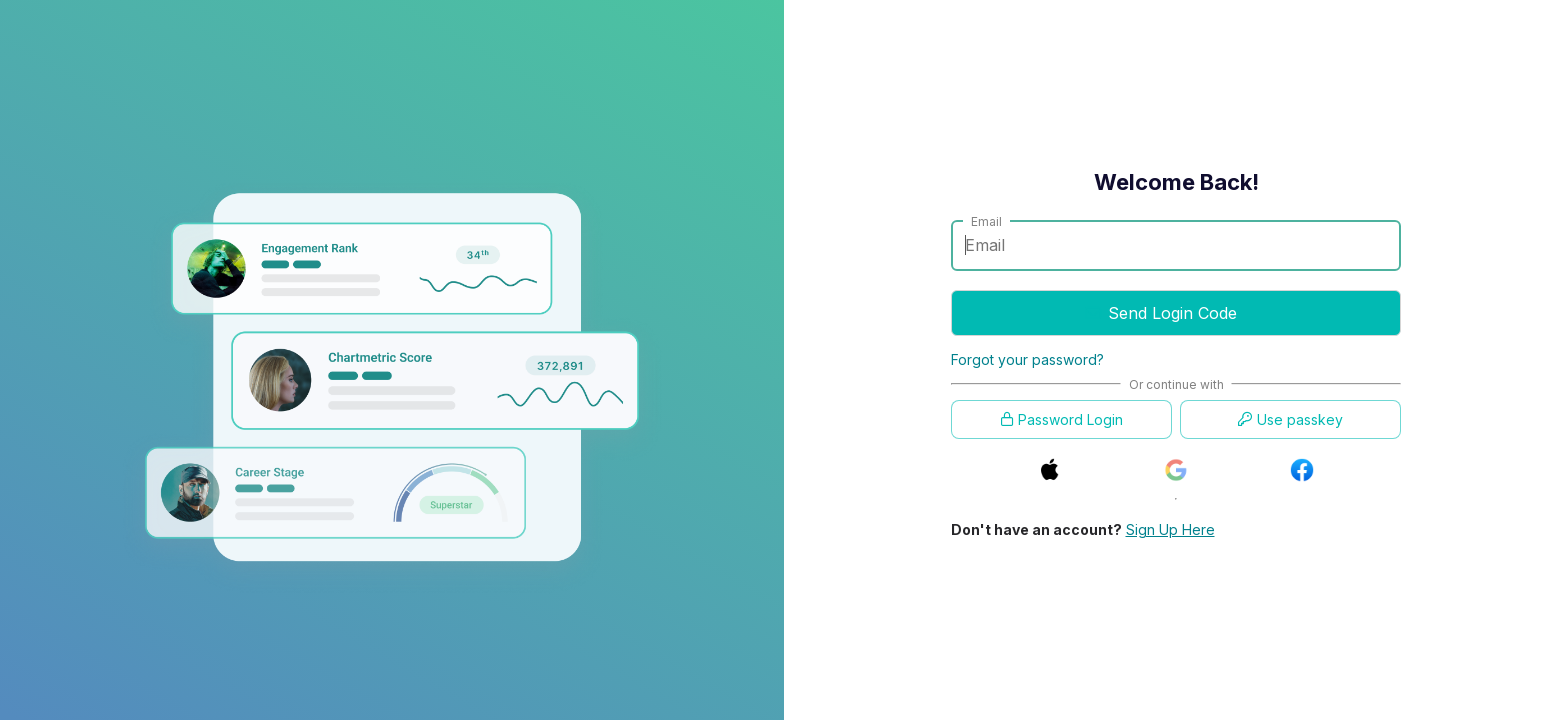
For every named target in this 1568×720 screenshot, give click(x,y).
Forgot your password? (1027, 359)
